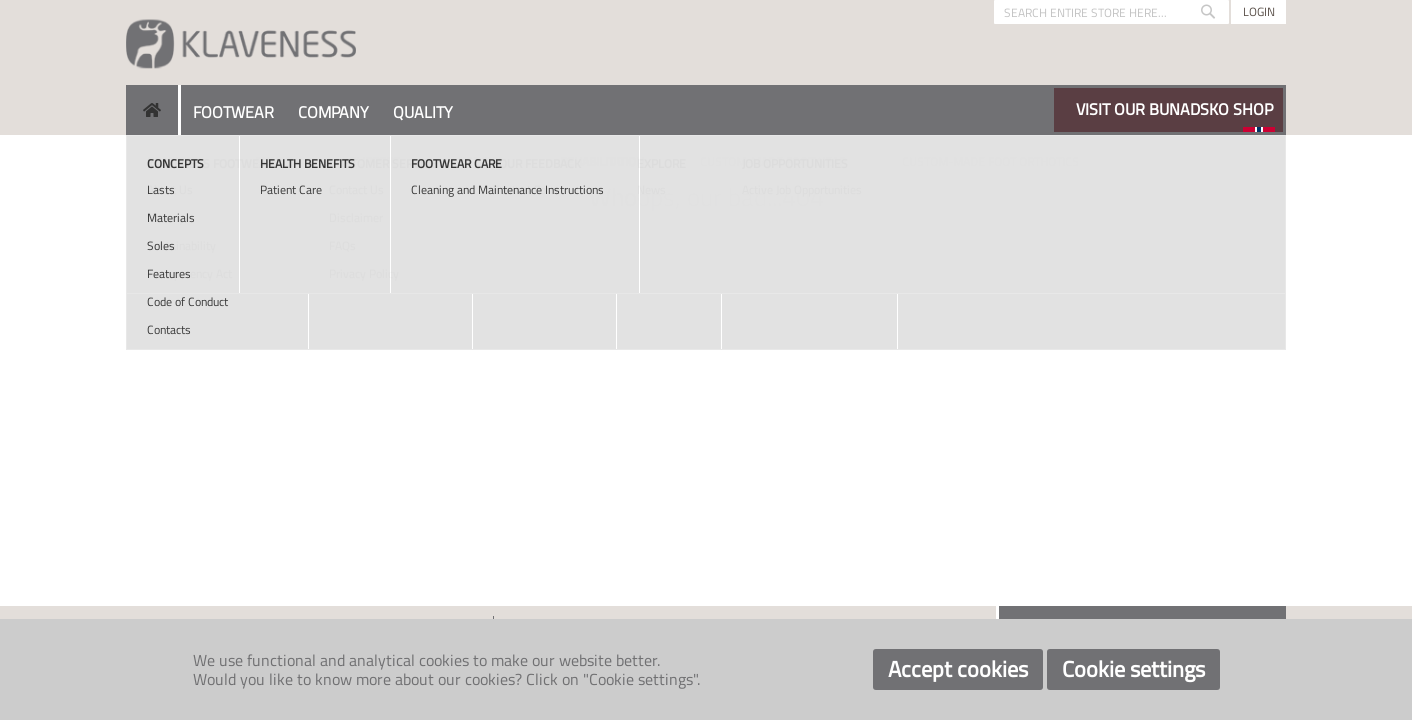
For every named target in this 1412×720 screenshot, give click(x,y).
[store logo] (241, 42)
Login (1259, 11)
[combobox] (1111, 12)
